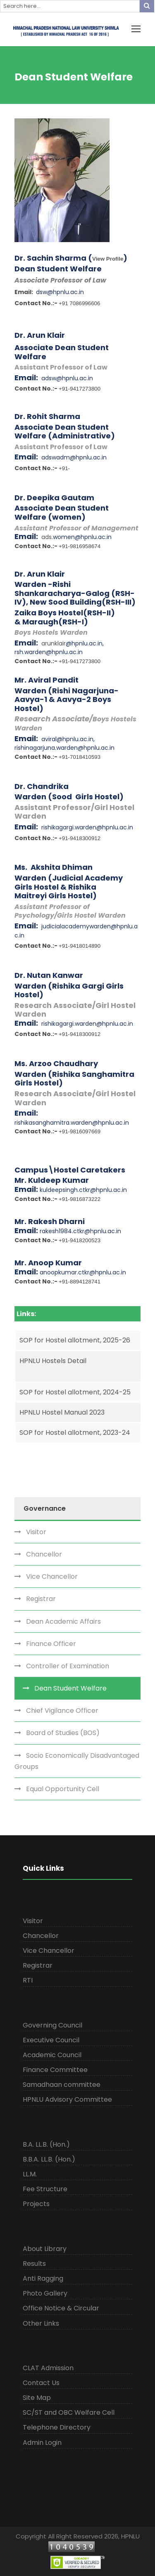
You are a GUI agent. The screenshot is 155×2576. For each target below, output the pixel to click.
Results (34, 2263)
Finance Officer (51, 1643)
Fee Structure (45, 2189)
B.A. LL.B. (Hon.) (46, 2144)
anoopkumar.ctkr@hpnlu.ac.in (83, 1272)
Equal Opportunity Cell (62, 1789)
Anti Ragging (43, 2278)
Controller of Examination (67, 1666)
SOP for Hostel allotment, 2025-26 (74, 1340)
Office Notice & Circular (61, 2308)
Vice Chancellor (52, 1576)
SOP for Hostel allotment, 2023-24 (74, 1432)
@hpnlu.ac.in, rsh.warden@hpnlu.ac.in (59, 648)
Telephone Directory (57, 2427)
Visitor (36, 1532)
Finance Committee (55, 2069)
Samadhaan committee (61, 2084)
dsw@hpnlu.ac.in (60, 292)
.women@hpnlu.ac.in (82, 537)
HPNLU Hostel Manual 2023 (62, 1412)
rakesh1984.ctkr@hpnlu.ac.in (80, 1231)
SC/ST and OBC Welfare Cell (68, 2412)
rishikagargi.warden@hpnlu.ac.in (87, 827)
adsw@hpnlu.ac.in (67, 378)
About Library (45, 2248)
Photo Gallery (45, 2293)
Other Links (41, 2323)
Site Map (37, 2397)
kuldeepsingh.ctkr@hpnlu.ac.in (83, 1190)
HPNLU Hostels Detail (52, 1361)
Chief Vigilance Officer (62, 1710)
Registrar (41, 1599)
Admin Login (42, 2442)
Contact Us (41, 2383)
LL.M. (30, 2174)
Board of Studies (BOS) (63, 1733)
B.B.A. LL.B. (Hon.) (49, 2159)
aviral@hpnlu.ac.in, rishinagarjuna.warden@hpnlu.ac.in (64, 743)
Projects (36, 2204)
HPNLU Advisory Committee (67, 2099)
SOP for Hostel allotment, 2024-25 (75, 1392)
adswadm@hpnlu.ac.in (74, 457)
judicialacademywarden (76, 926)
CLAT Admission (48, 2368)
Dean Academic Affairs (63, 1621)
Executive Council (51, 2040)
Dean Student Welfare (70, 1688)
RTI (28, 1980)
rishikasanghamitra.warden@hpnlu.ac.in (71, 1122)
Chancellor (44, 1554)
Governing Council (52, 2025)
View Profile (107, 259)
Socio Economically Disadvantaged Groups (76, 1761)
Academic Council (52, 2055)
